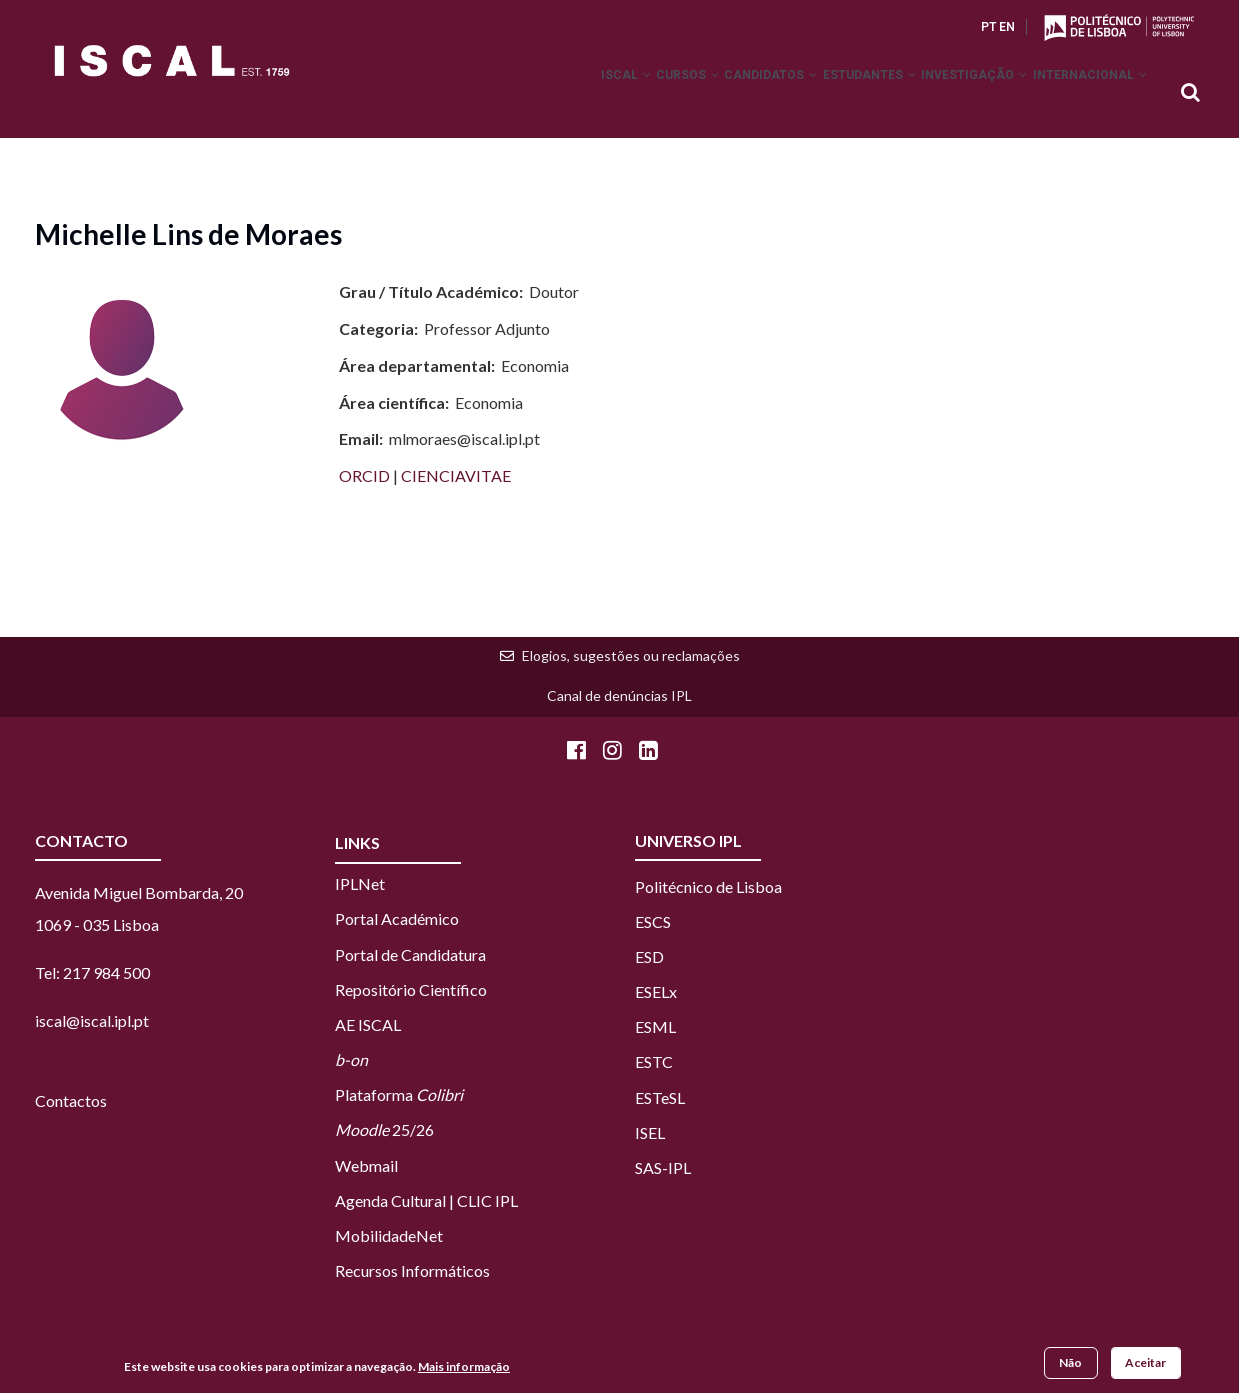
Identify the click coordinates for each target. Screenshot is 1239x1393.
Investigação (953, 94)
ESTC (654, 1061)
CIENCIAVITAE (456, 475)
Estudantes (833, 94)
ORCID (366, 475)
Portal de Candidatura (410, 954)
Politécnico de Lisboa (708, 886)
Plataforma (399, 1094)
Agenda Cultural (390, 1200)
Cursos (622, 94)
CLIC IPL (487, 1200)
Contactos (71, 1100)
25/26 (384, 1129)
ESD (649, 956)
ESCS (653, 921)
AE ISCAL (368, 1024)
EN (1007, 27)
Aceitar (1145, 1362)
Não (1070, 1362)
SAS (648, 1167)
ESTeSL (660, 1097)
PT (988, 27)
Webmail (366, 1165)
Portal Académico (397, 918)
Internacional (1083, 94)
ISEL (650, 1132)
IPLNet (360, 883)
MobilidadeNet (389, 1235)
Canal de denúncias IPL (619, 695)
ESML (655, 1026)
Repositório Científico (411, 989)
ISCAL (546, 94)
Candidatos (720, 94)
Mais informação (464, 1366)
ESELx (656, 991)
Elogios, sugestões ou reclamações (631, 655)
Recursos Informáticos (412, 1270)
